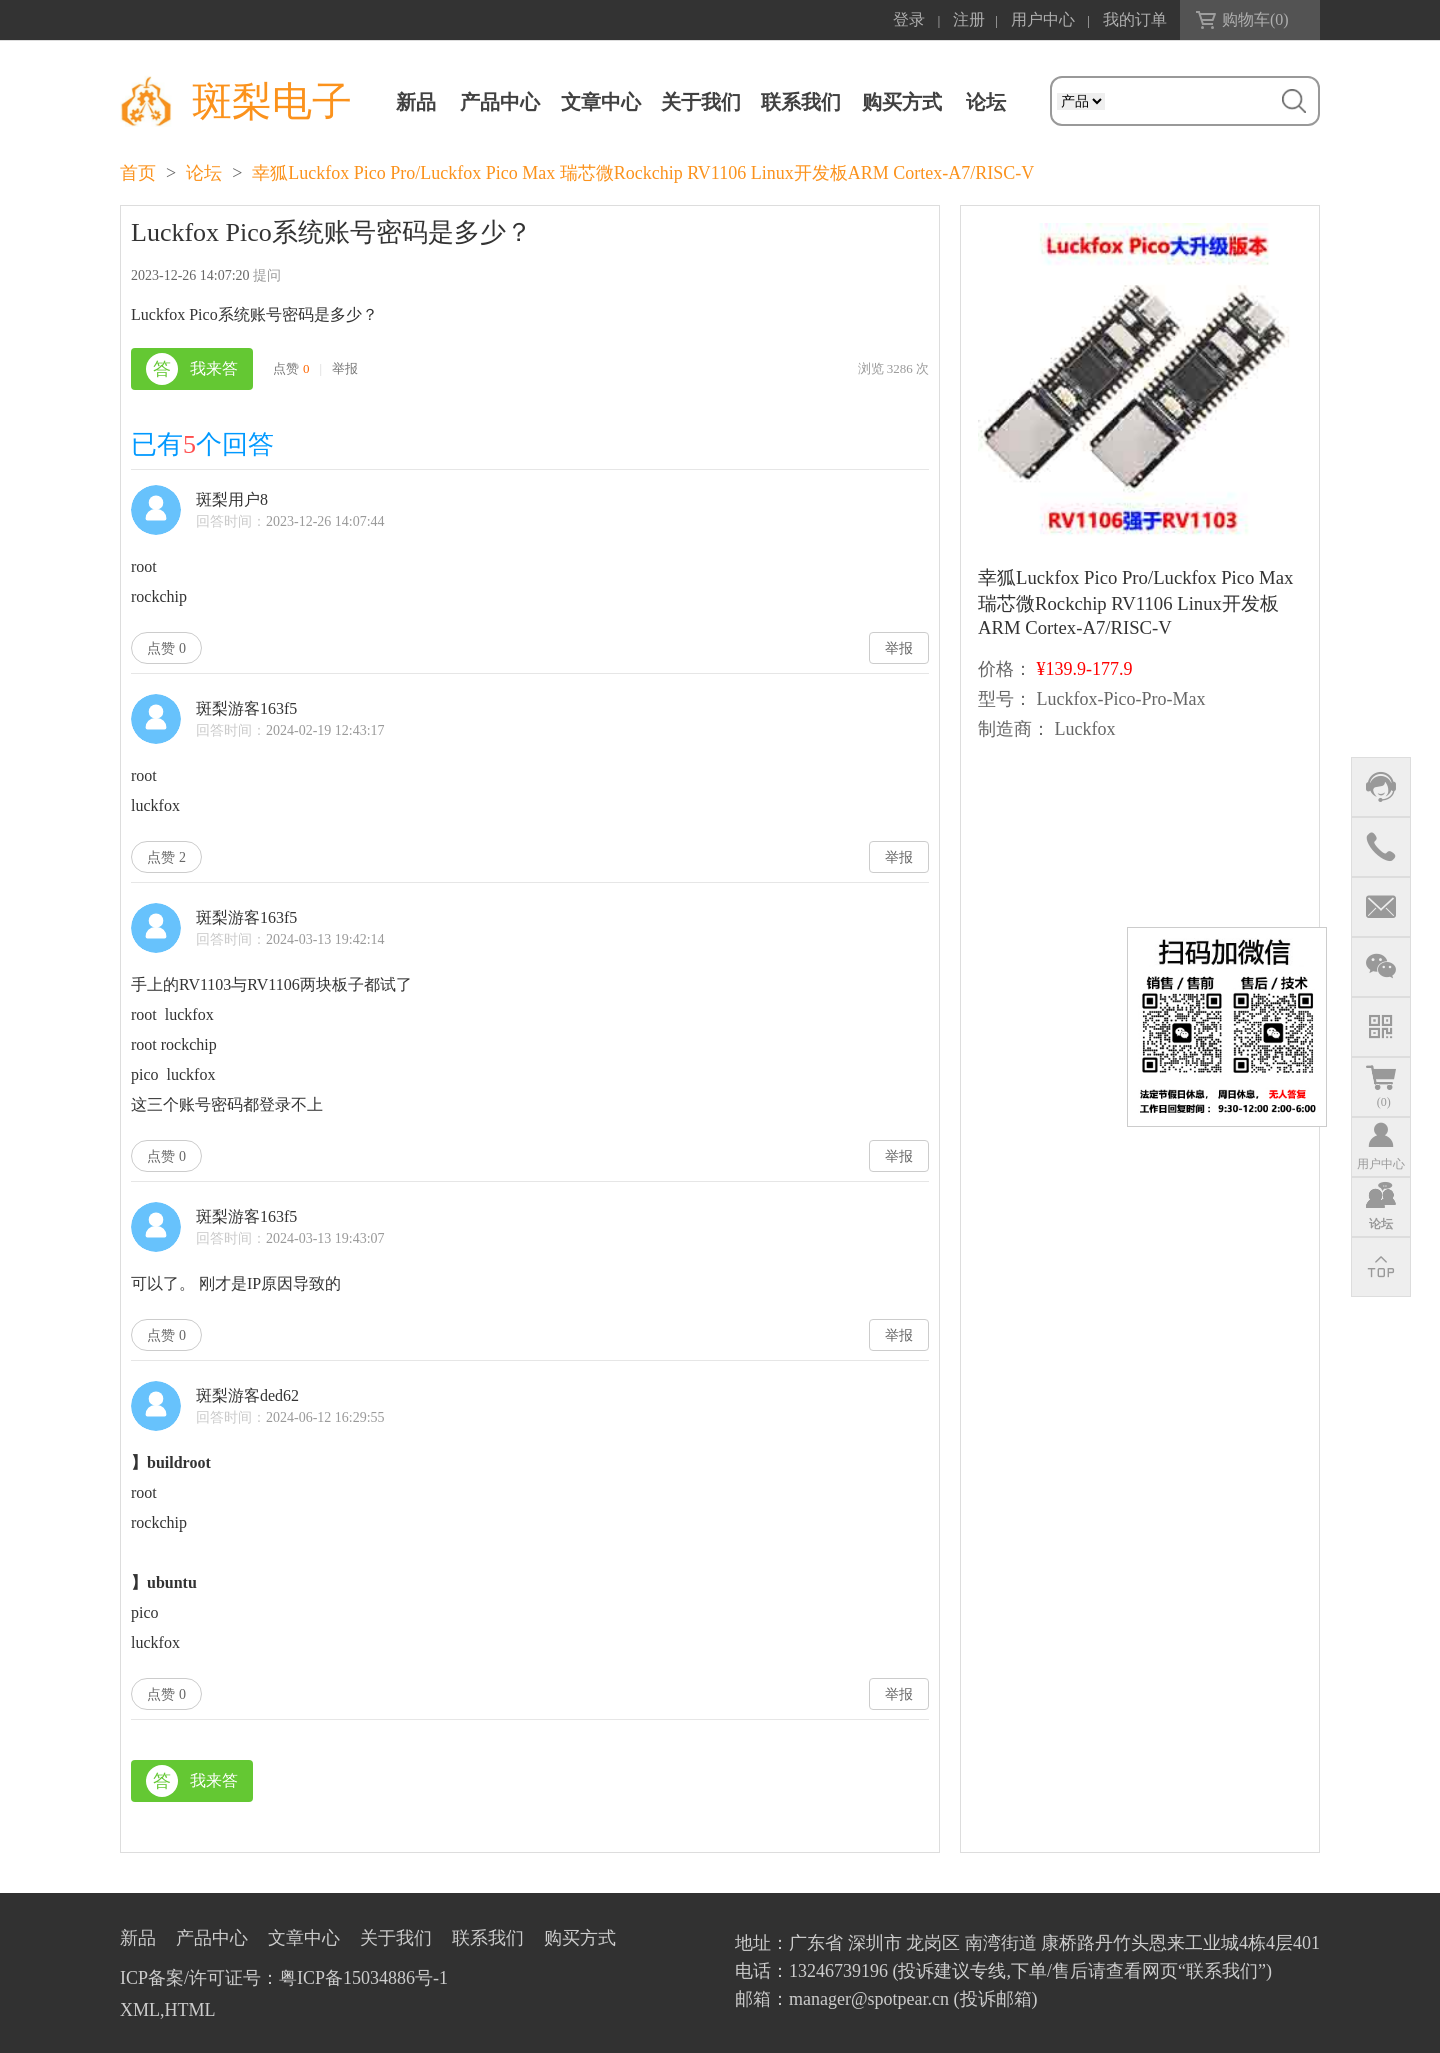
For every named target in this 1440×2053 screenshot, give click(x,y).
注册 (969, 19)
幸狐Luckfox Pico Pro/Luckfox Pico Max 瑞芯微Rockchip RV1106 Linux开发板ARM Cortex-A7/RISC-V (643, 173)
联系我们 (801, 102)
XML (140, 2010)
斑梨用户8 (232, 499)
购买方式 (902, 102)
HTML (190, 2010)
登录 (909, 19)
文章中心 (601, 102)
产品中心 (500, 102)
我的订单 (1135, 19)
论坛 (204, 173)
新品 (416, 102)
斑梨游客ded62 (247, 1395)
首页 (138, 173)
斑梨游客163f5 (246, 708)
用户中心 (1043, 19)
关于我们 (701, 102)
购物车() (1255, 19)
